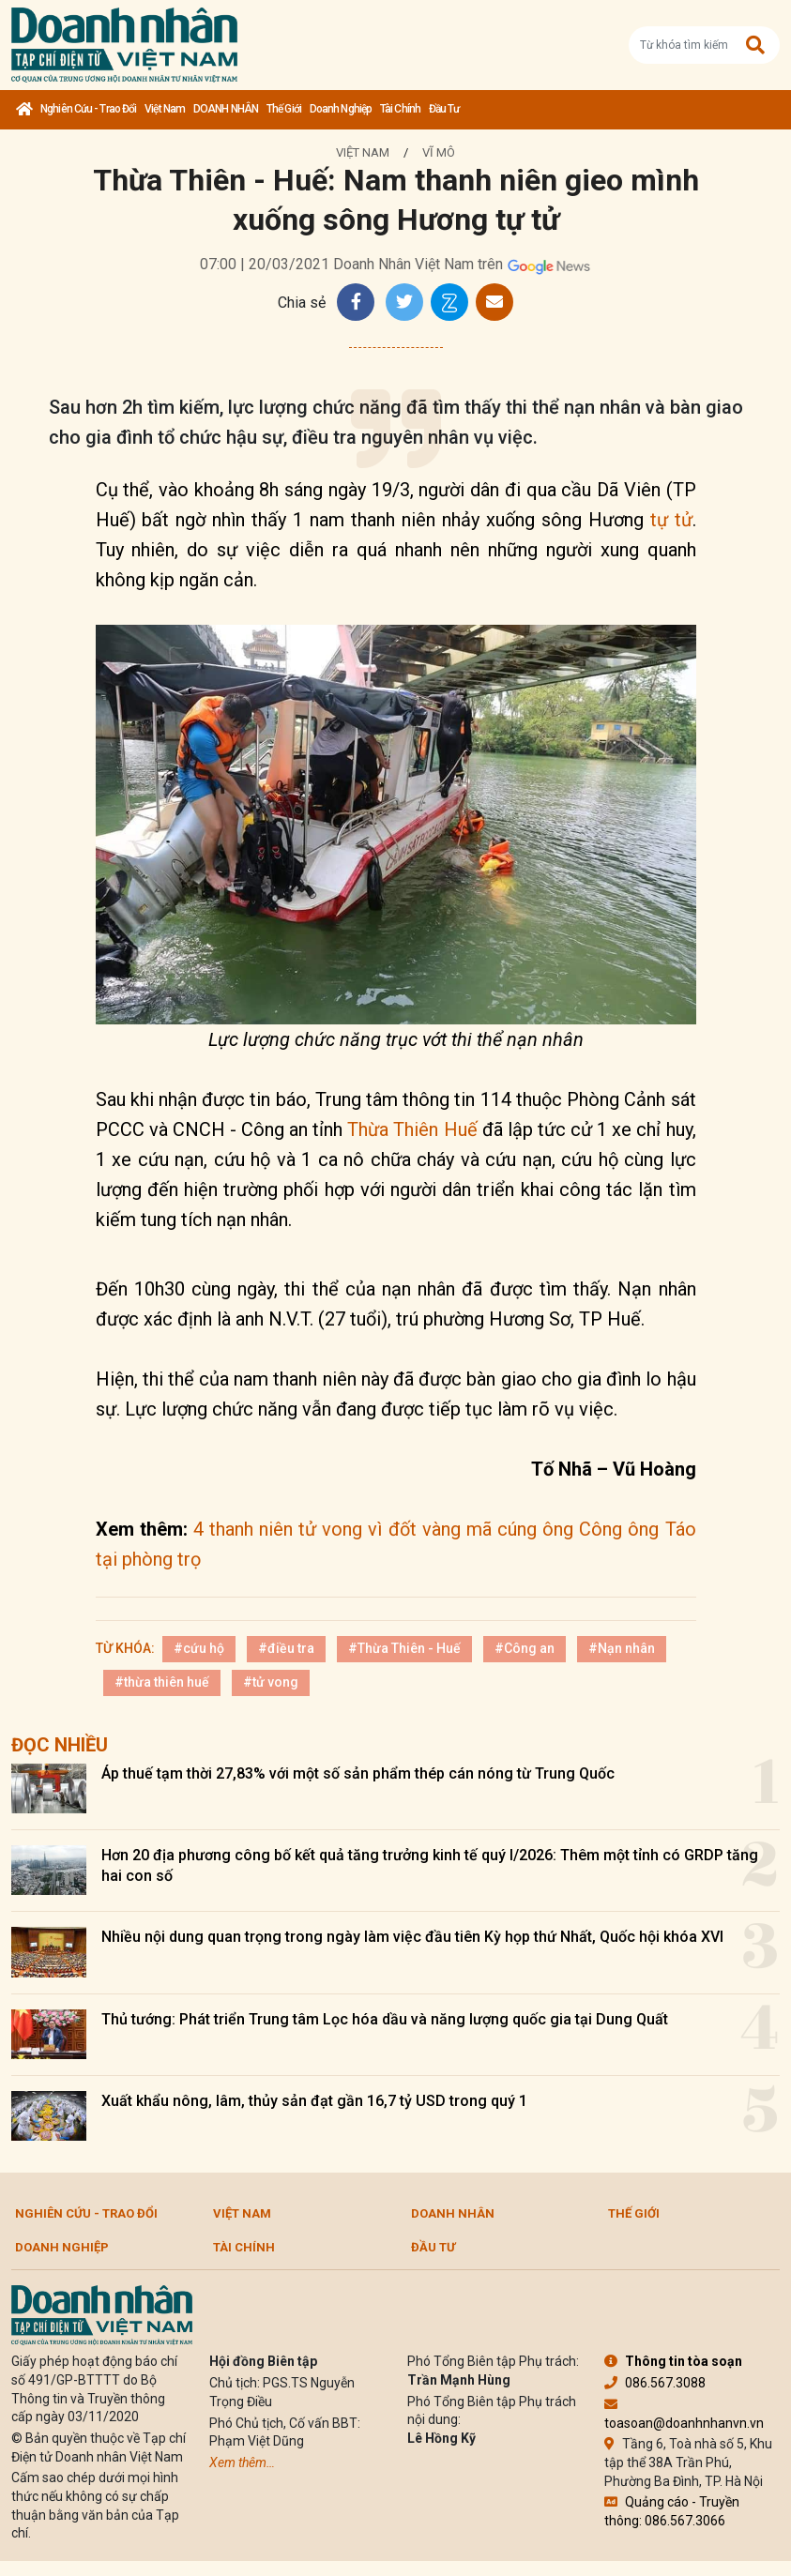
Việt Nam (165, 108)
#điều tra (286, 1648)
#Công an (524, 1648)
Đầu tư (444, 108)
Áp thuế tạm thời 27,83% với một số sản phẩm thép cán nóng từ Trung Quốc (358, 1773)
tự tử (671, 519)
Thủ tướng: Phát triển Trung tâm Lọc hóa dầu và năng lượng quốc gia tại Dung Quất (384, 2019)
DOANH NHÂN (225, 108)
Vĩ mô (438, 152)
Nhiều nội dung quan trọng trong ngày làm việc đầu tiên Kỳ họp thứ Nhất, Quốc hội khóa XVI (412, 1937)
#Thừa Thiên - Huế (404, 1648)
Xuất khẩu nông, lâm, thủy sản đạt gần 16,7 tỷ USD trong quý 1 (314, 2101)
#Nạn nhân (621, 1648)
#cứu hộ (199, 1648)
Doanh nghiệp (341, 108)
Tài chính (400, 108)
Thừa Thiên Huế (412, 1129)
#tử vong (270, 1682)
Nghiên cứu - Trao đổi (88, 108)
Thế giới (283, 108)
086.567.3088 (655, 2382)
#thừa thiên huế (161, 1682)
